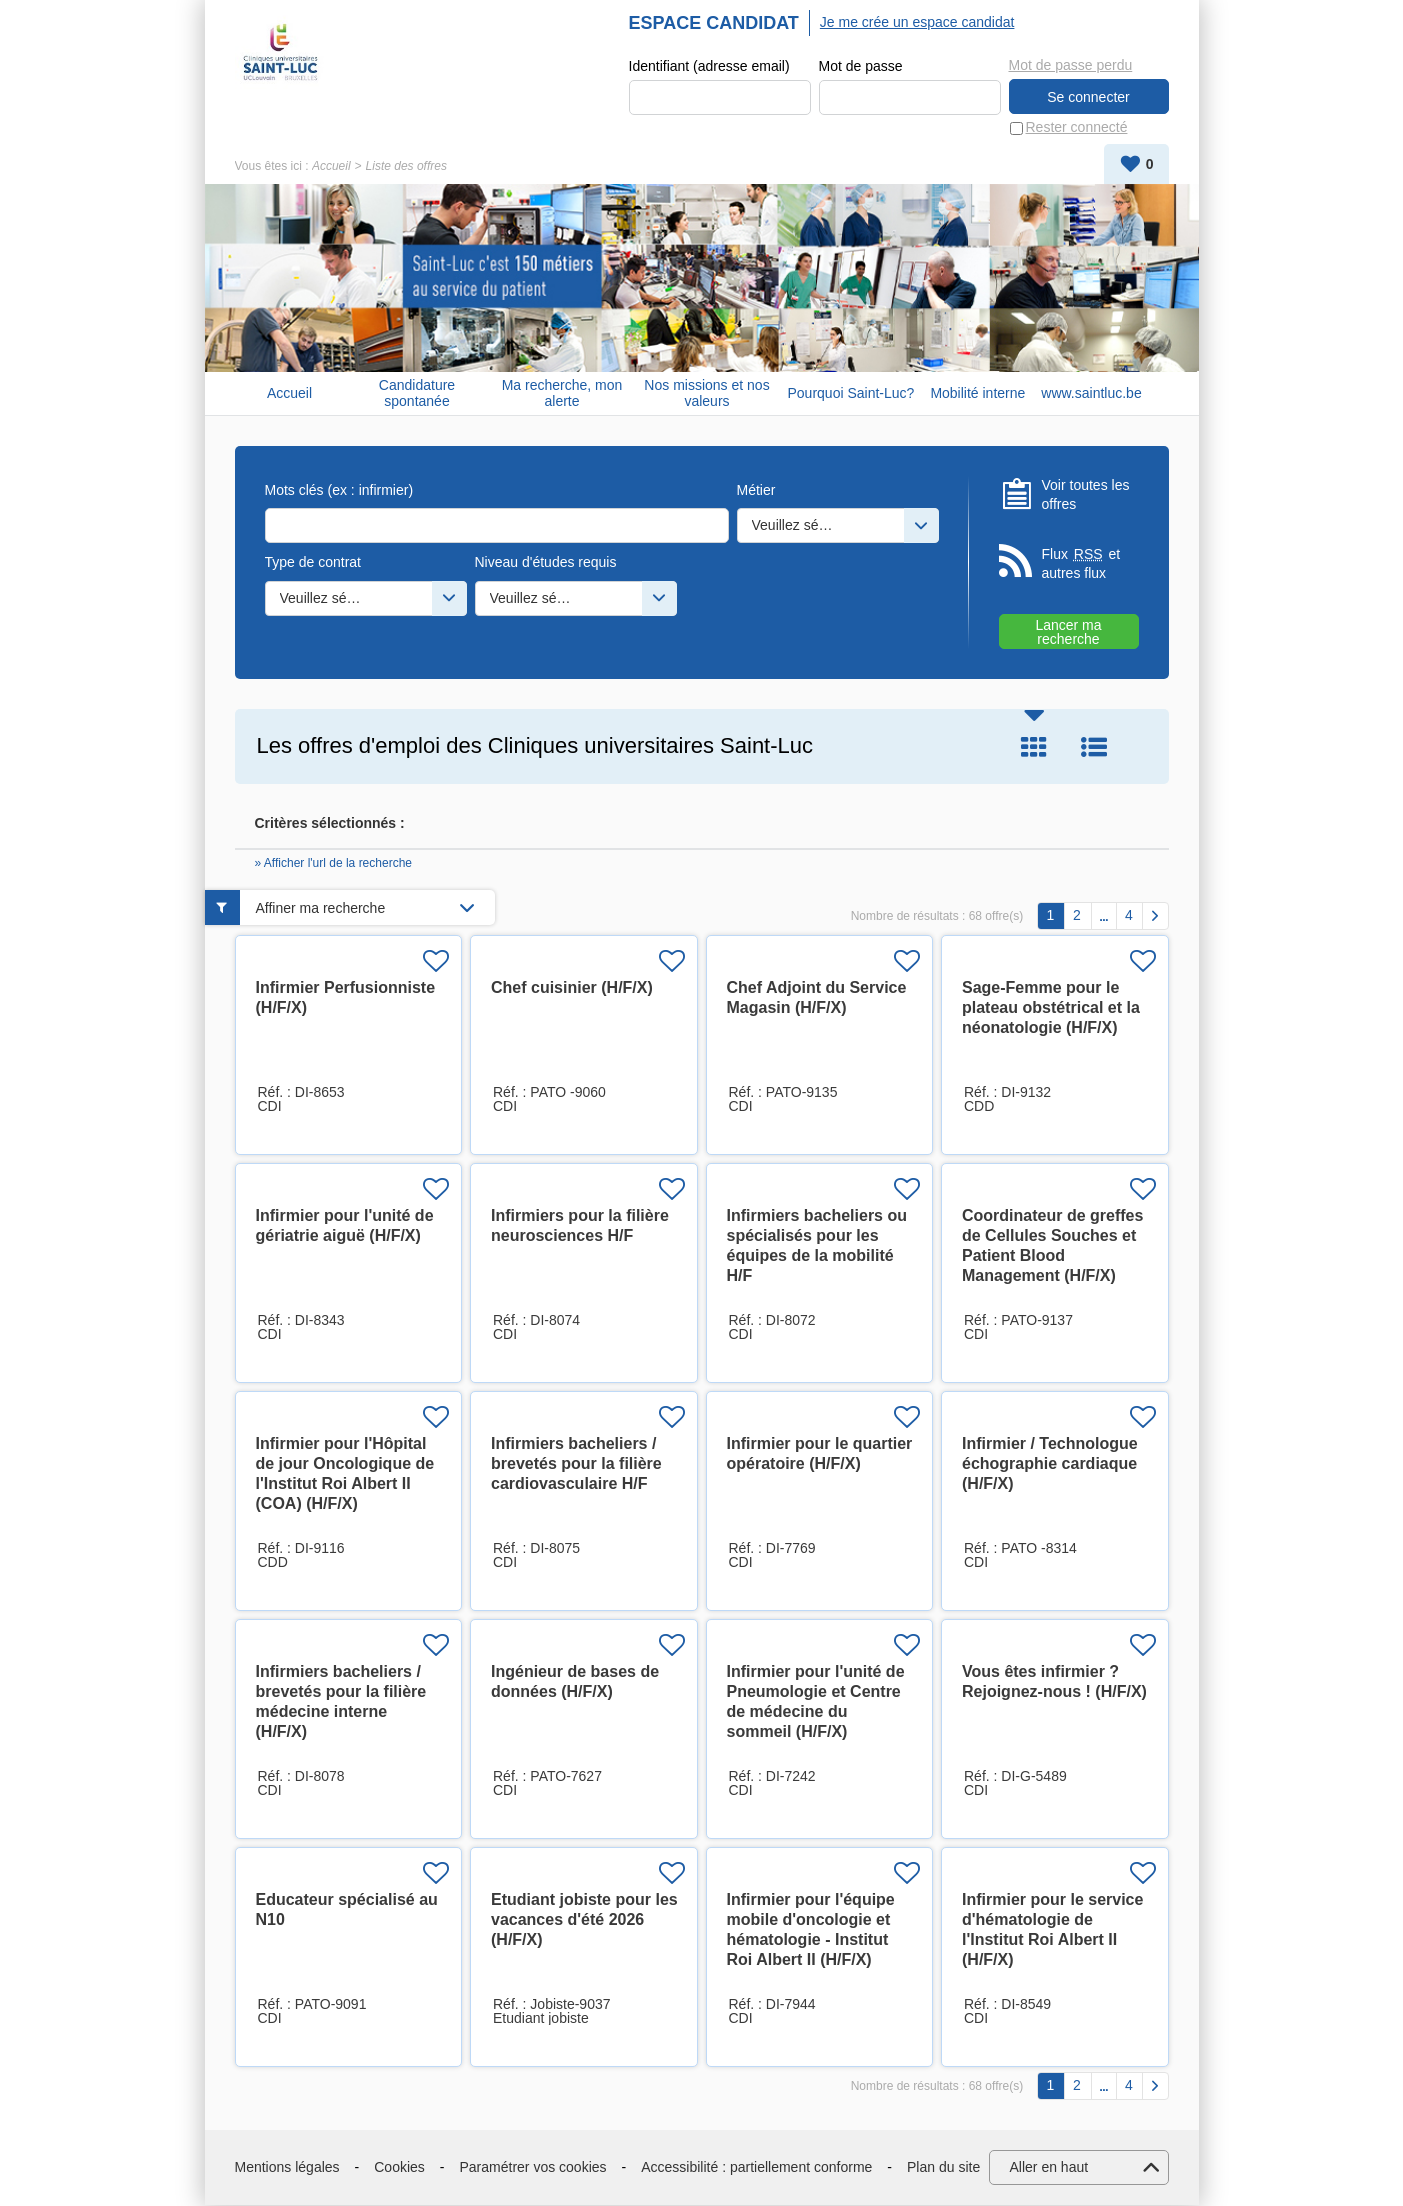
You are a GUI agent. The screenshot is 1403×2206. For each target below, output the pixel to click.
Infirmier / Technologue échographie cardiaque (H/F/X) (1050, 1464)
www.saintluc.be (1091, 393)
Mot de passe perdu (1071, 65)
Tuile (1034, 747)
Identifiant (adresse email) (709, 66)
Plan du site (943, 2167)
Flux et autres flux (1081, 563)
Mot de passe (861, 66)
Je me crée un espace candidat (917, 22)
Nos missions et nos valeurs (706, 393)
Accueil (331, 166)
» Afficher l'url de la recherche (334, 864)
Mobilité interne (977, 393)
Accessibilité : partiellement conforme (756, 2167)
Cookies (399, 2167)
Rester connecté (1077, 128)
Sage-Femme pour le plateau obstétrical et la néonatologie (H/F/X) (1051, 1008)
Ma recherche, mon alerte (562, 393)
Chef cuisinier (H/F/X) (572, 988)
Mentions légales (287, 2167)
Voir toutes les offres (1086, 495)
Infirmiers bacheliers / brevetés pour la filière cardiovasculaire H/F (576, 1464)
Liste (1094, 747)
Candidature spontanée (417, 393)
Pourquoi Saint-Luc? (851, 393)
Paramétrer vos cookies (533, 2167)
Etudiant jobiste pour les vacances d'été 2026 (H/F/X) (584, 1920)
